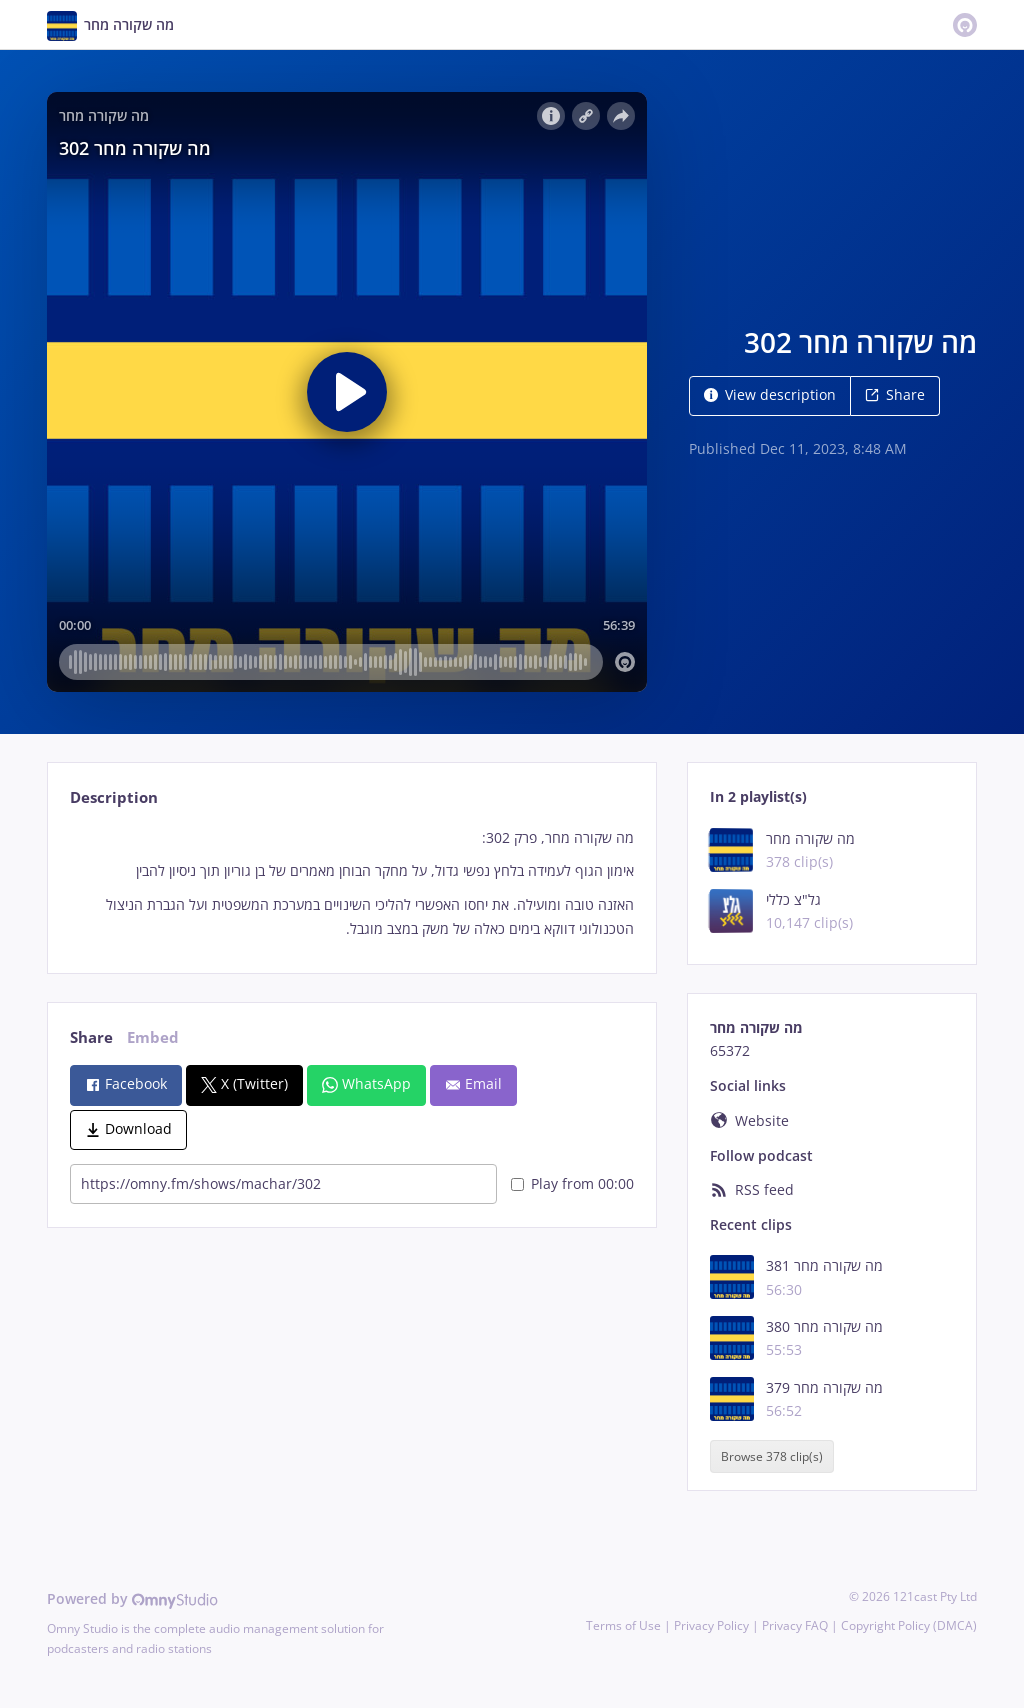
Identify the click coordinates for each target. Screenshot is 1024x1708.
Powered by (132, 1598)
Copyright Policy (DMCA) (909, 1625)
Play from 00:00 (572, 1183)
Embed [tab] (153, 1037)
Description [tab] (114, 797)
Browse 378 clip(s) (772, 1456)
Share (895, 394)
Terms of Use (623, 1625)
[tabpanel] (351, 883)
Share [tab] (91, 1037)
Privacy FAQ (795, 1625)
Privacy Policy (711, 1625)
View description (770, 394)
